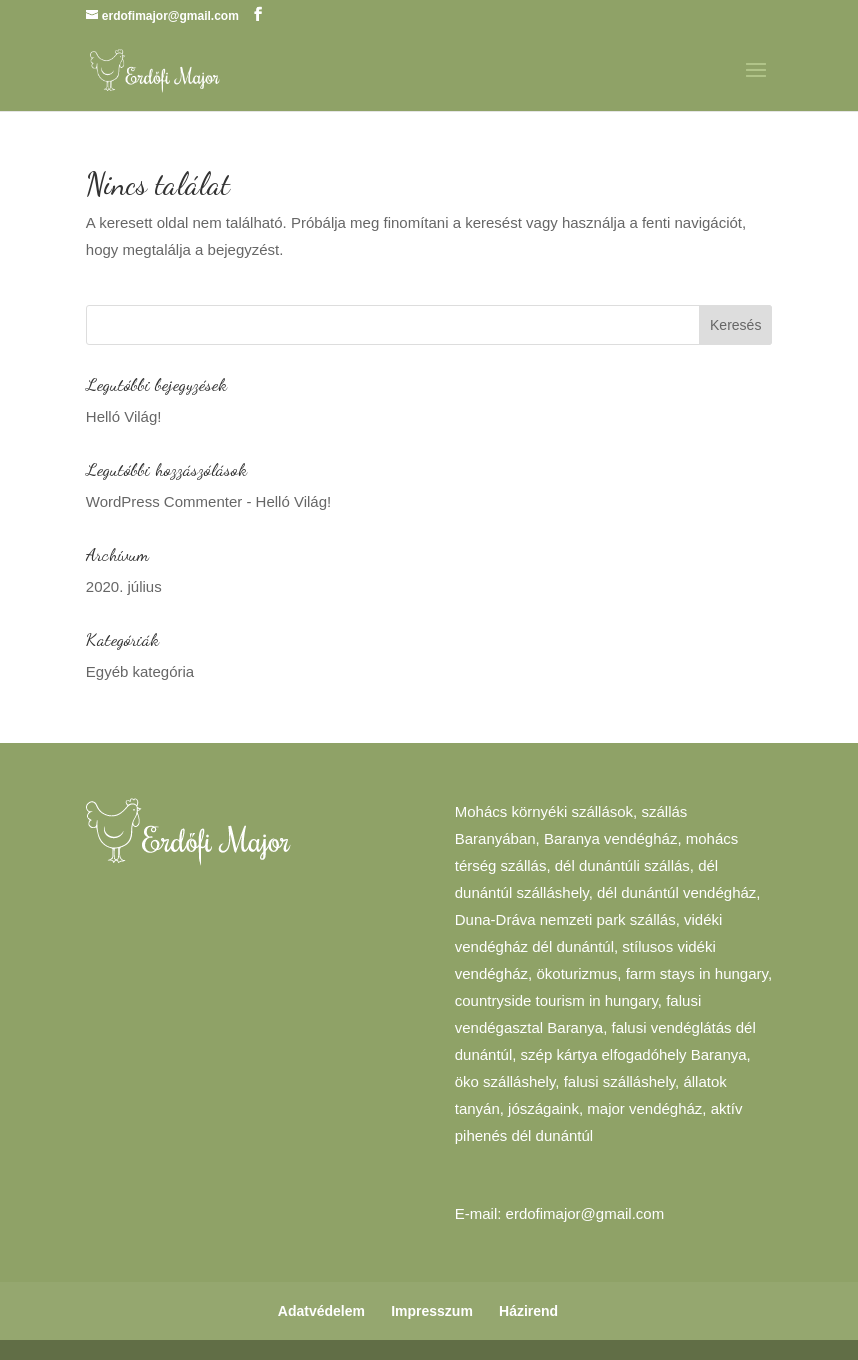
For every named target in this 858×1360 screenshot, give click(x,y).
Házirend (528, 1311)
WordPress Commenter (164, 501)
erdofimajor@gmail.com (585, 1213)
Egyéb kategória (140, 671)
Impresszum (432, 1311)
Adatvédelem (321, 1311)
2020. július (124, 586)
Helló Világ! (124, 416)
